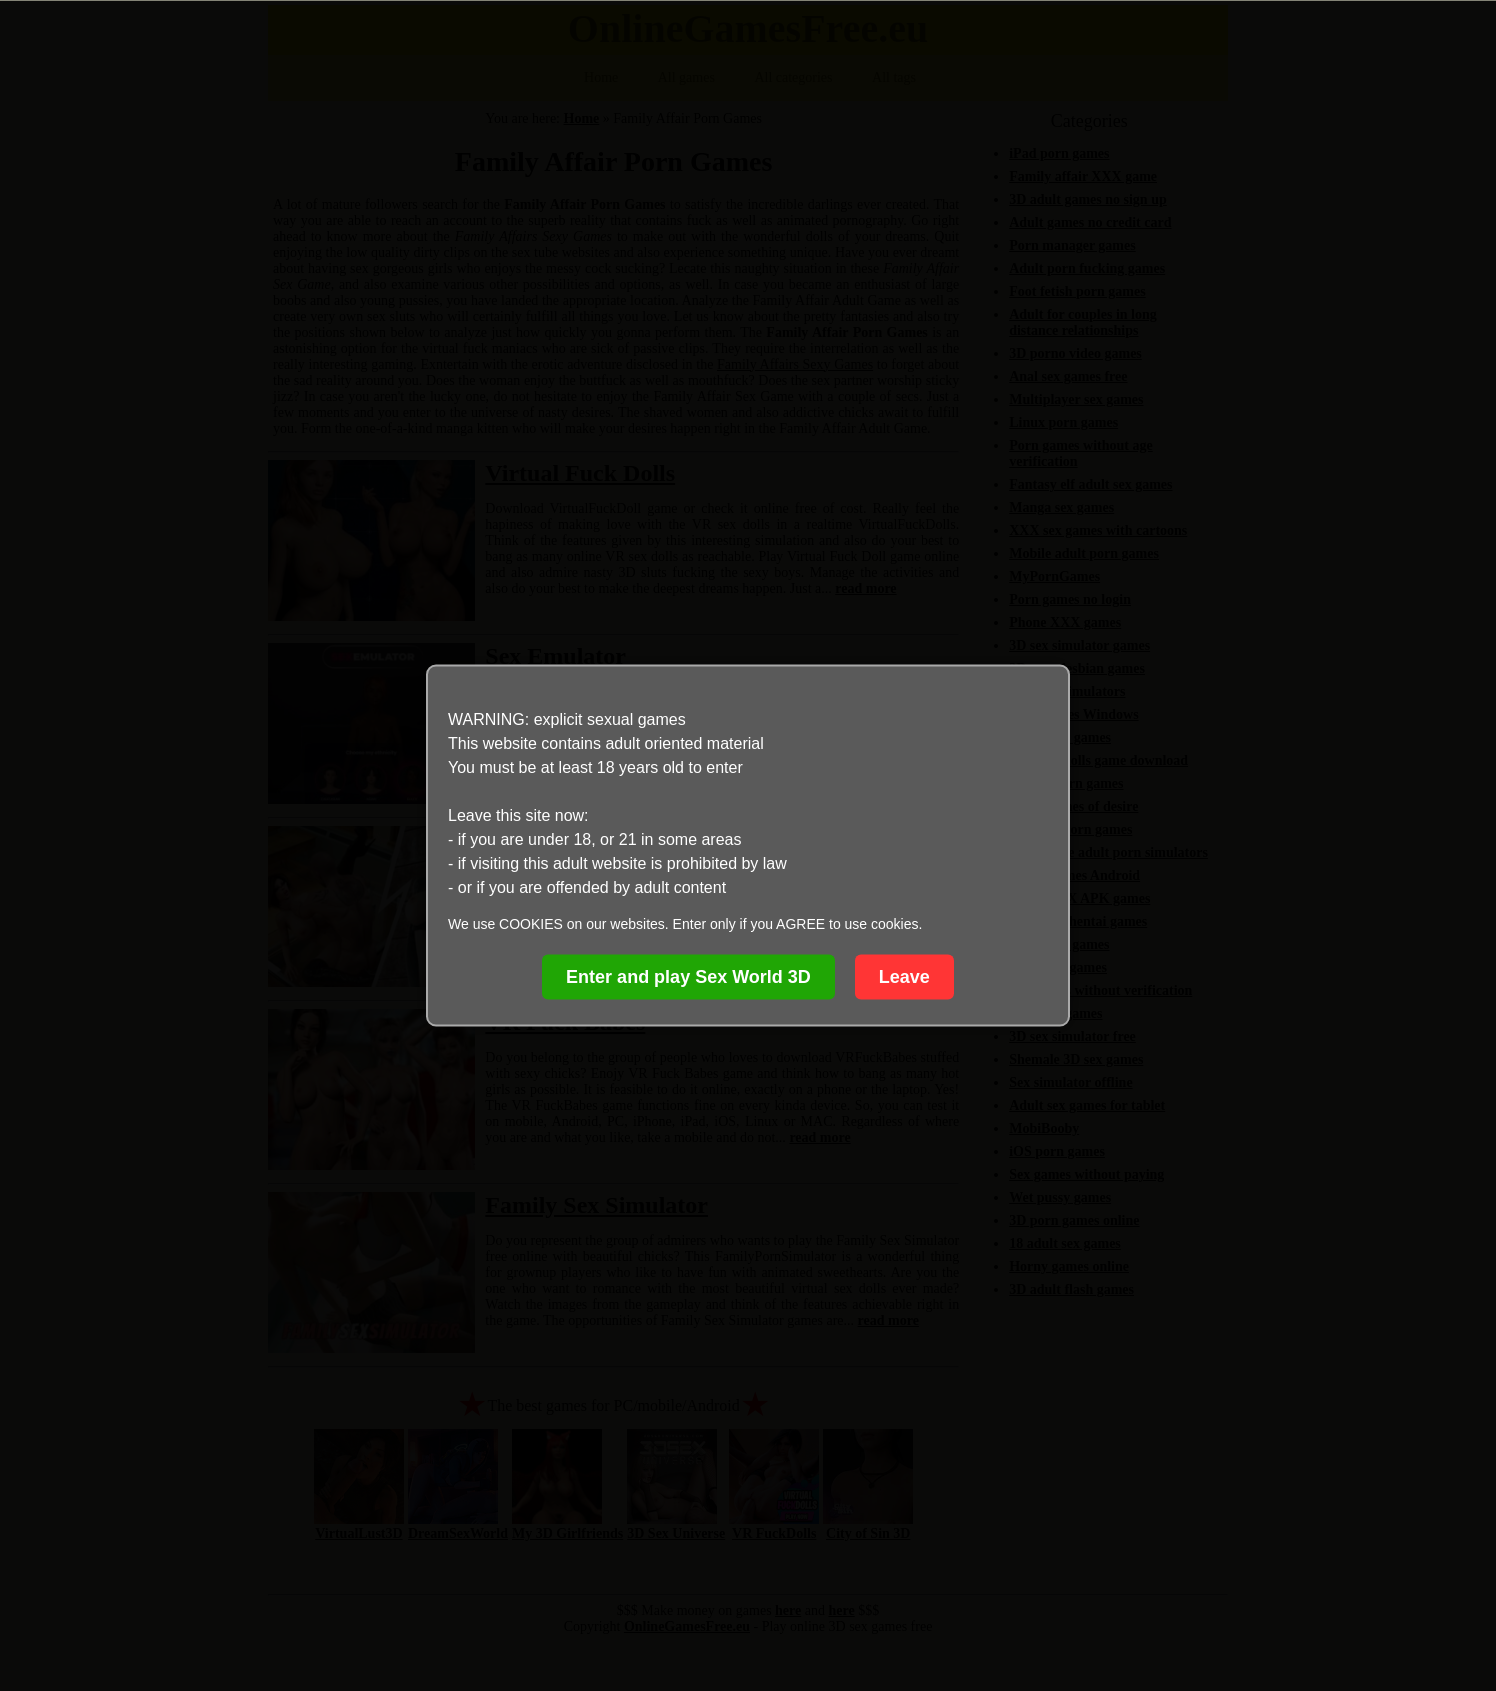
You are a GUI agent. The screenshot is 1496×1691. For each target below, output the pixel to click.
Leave (904, 977)
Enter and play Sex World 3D (688, 977)
